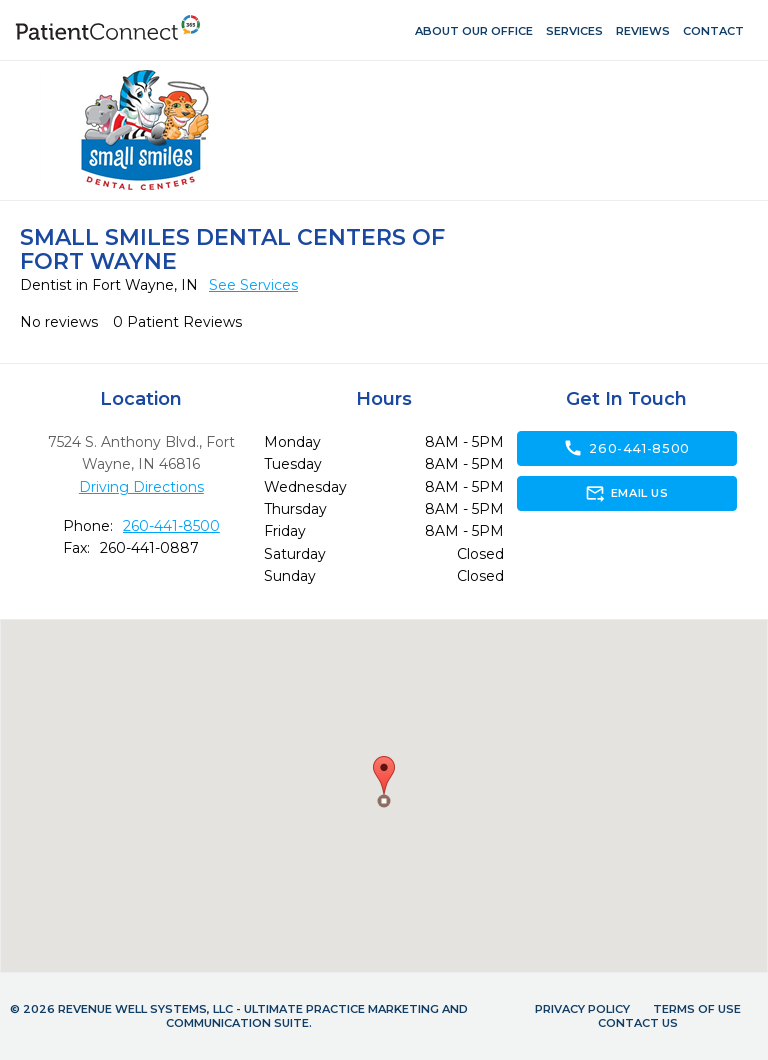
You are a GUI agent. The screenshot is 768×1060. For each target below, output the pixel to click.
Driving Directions (141, 487)
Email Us (626, 493)
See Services (253, 285)
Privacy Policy (582, 1009)
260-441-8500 (171, 526)
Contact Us (638, 1023)
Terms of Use (697, 1009)
